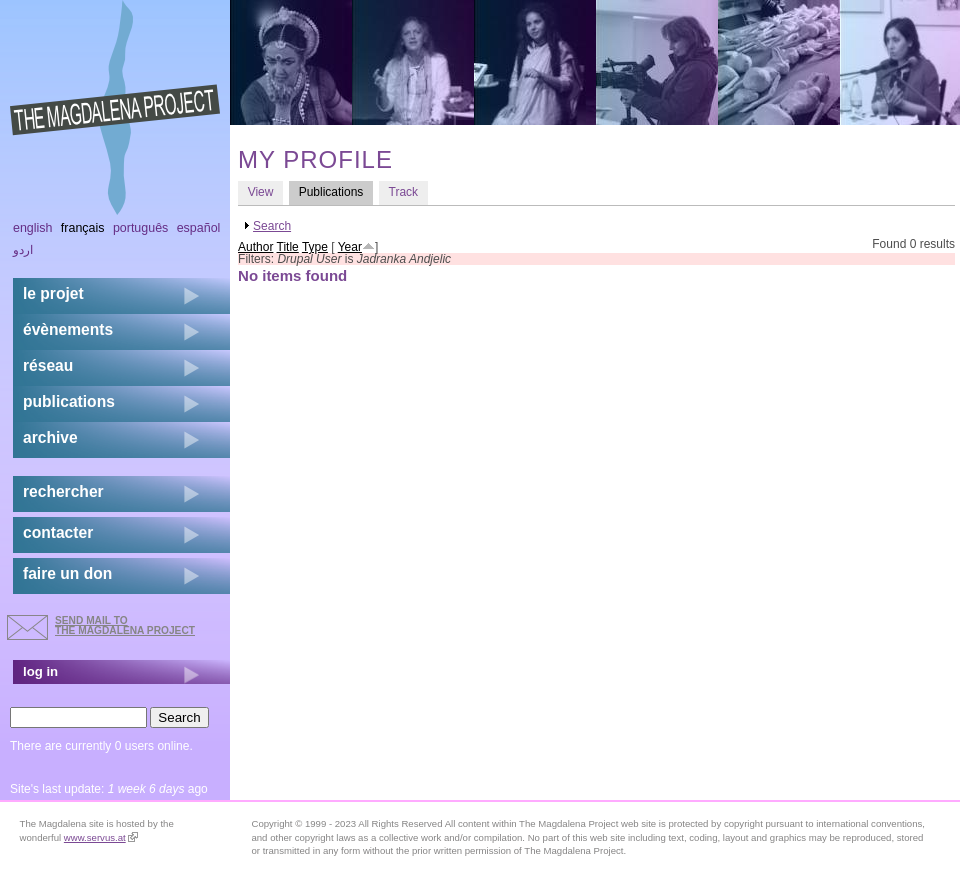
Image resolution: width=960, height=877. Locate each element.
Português (140, 228)
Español (199, 228)
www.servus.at (101, 837)
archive (50, 437)
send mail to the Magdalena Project (125, 625)
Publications (336, 191)
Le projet (53, 293)
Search (272, 226)
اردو (23, 250)
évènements (68, 329)
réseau (48, 365)
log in (40, 671)
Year (350, 247)
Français (83, 228)
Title (288, 247)
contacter (58, 532)
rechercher (63, 491)
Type (315, 247)
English (33, 228)
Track (404, 192)
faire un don (67, 573)
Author (255, 247)
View (261, 192)
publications (69, 401)
